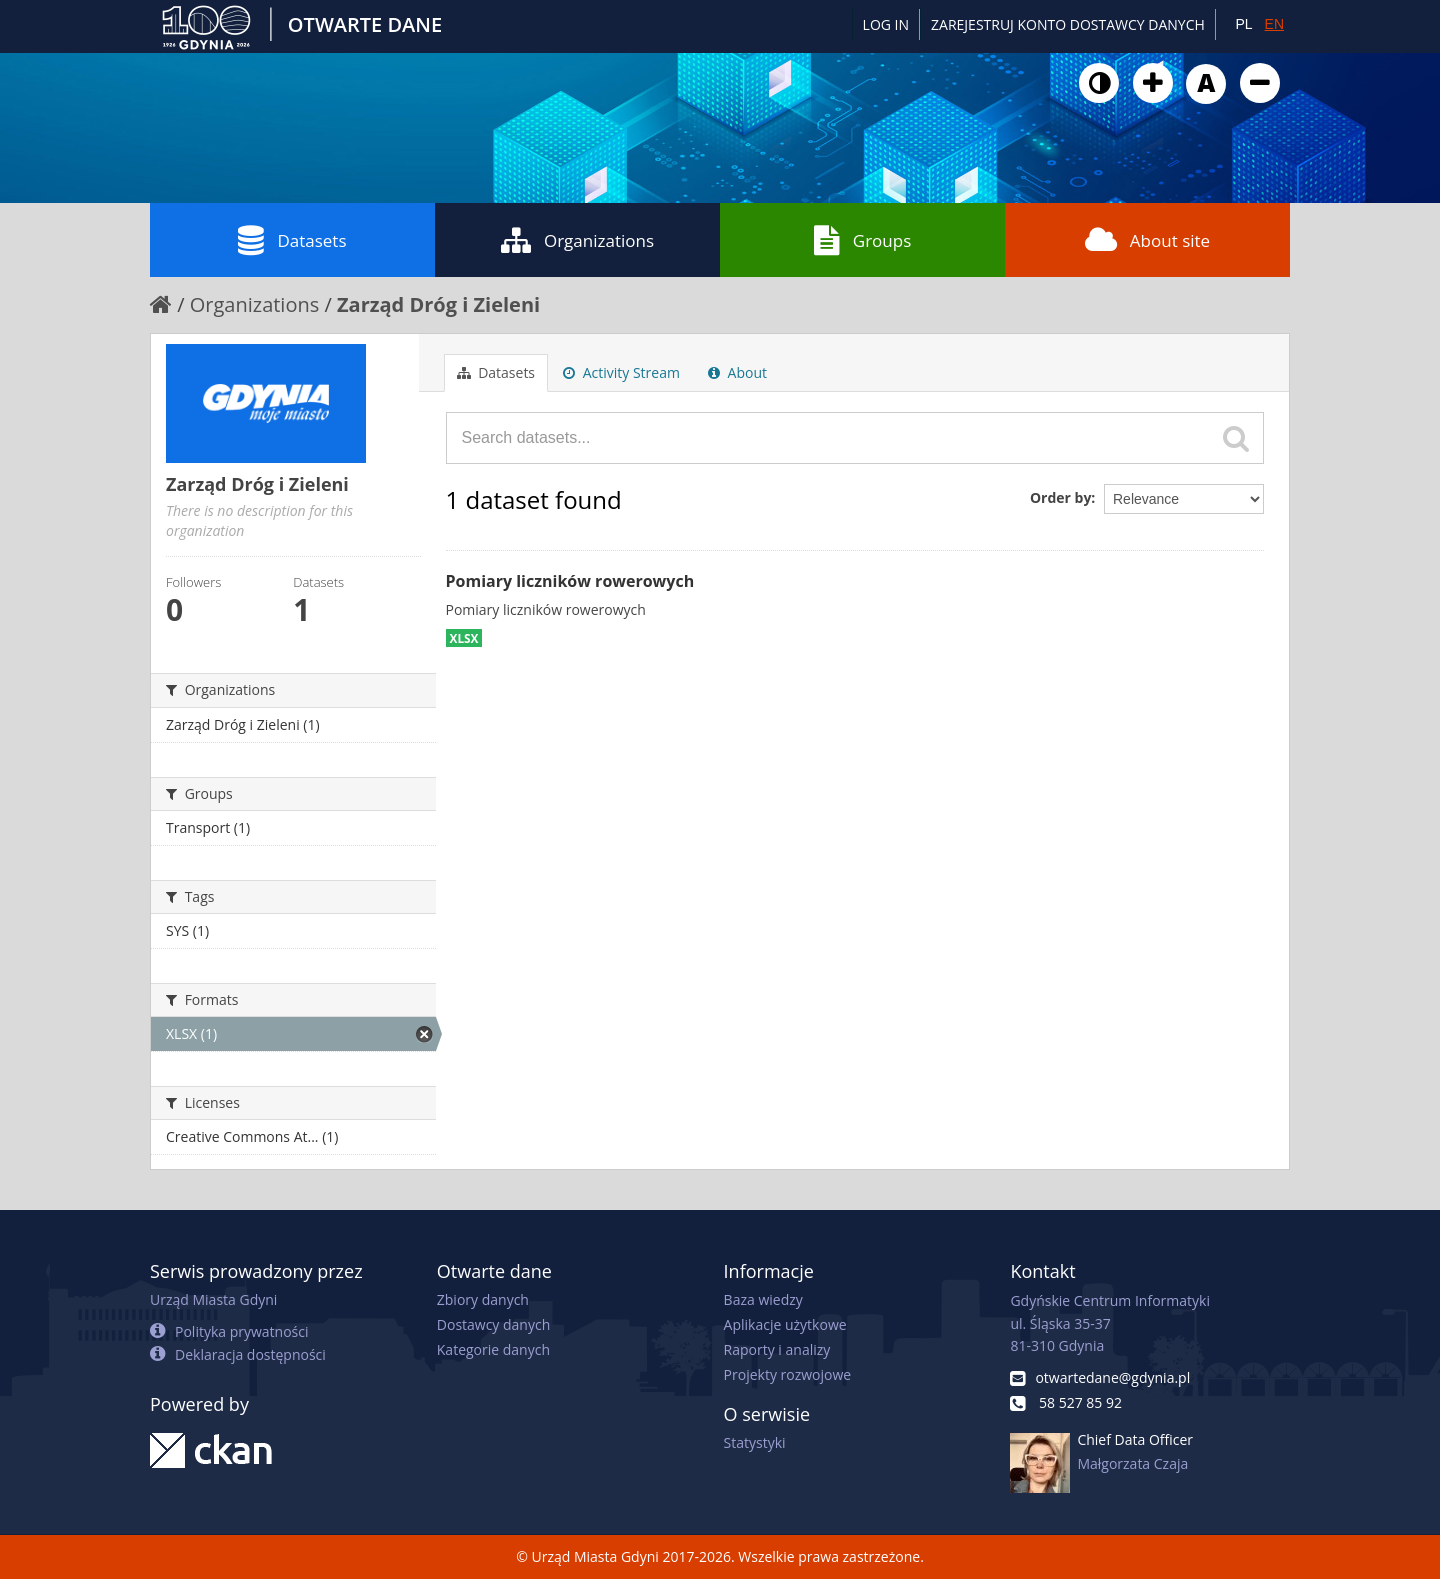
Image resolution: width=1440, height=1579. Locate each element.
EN (1274, 24)
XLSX (464, 638)
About (737, 372)
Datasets (292, 240)
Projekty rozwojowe (788, 1374)
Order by (1060, 497)
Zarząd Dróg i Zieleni (438, 304)
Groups (862, 240)
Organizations (577, 240)
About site (1147, 240)
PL (1243, 24)
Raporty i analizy (777, 1349)
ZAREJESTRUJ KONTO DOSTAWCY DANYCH (1068, 24)
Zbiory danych (483, 1299)
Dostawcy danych (493, 1324)
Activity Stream (621, 372)
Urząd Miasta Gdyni (213, 1299)
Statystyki (755, 1442)
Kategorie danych (493, 1349)
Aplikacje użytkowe (785, 1324)
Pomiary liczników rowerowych (570, 581)
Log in (886, 24)
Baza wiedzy (763, 1299)
